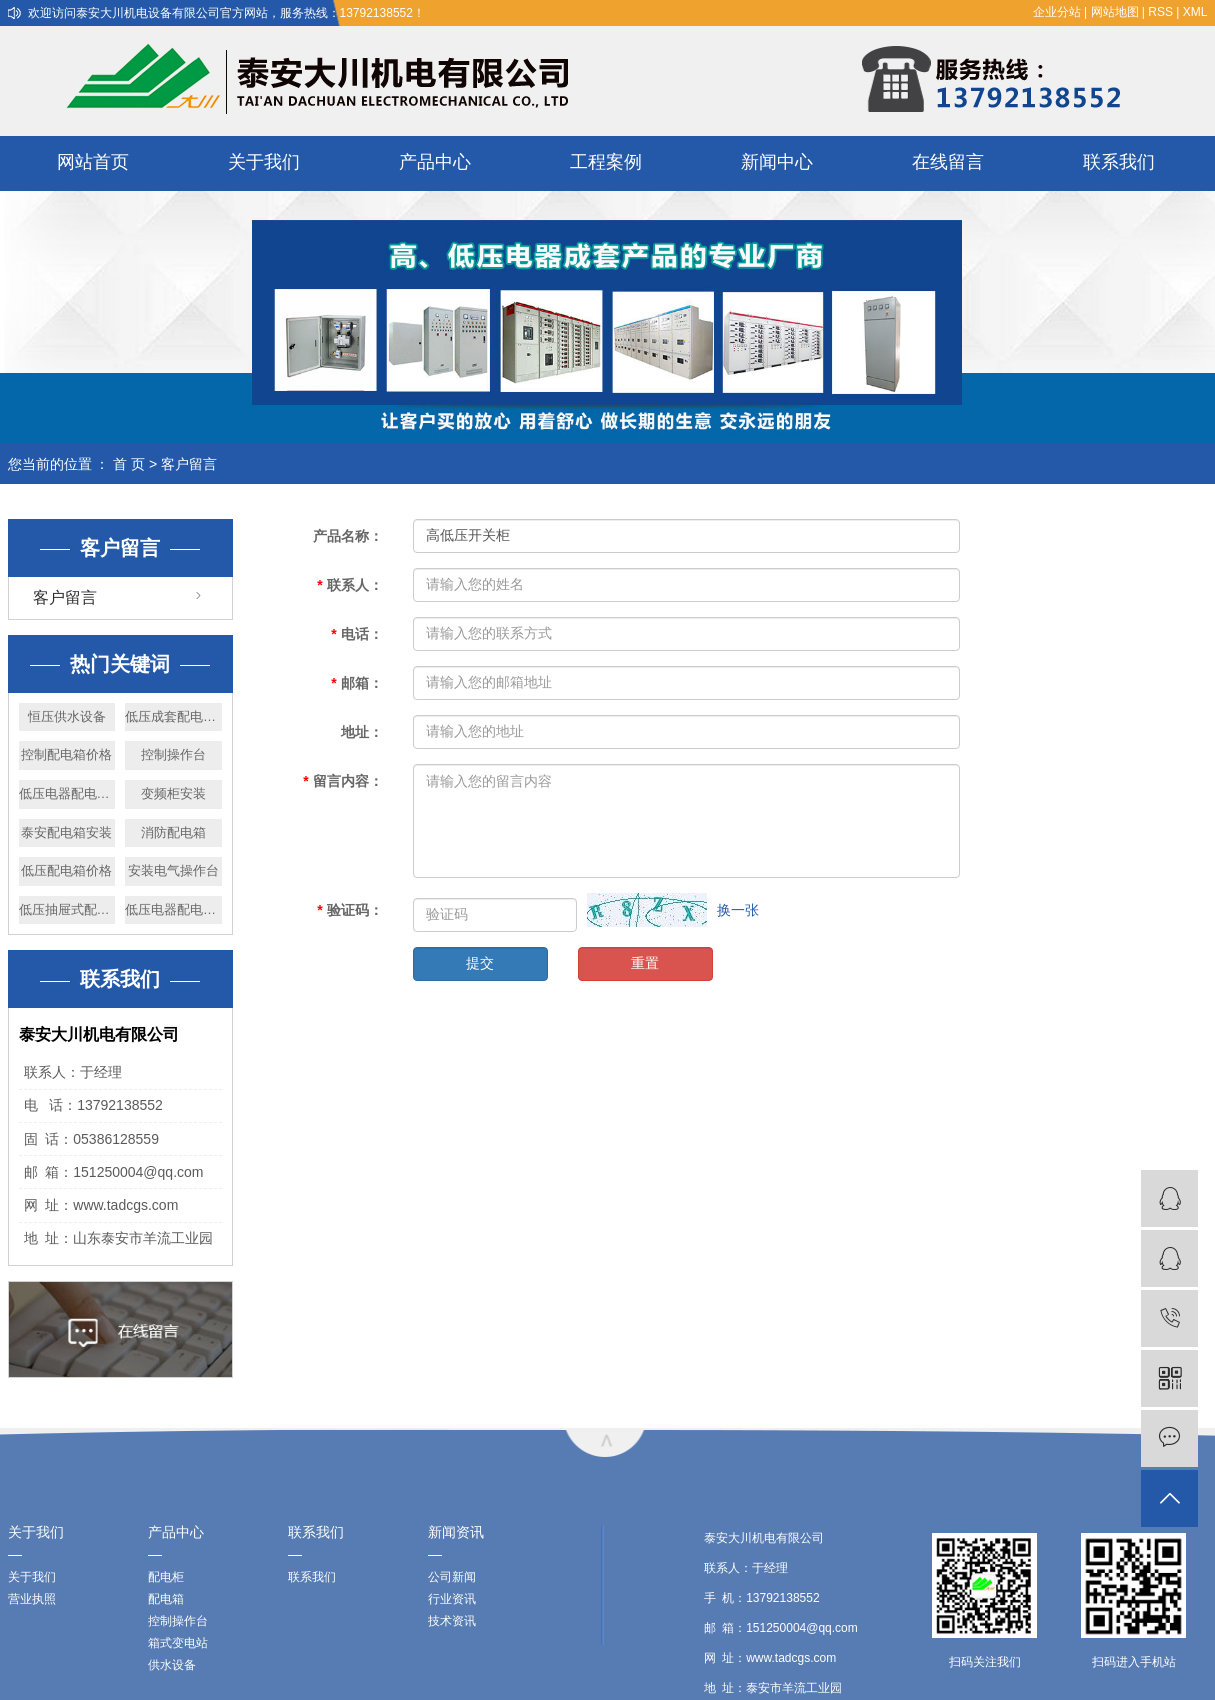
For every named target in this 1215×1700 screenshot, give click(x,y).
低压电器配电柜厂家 (67, 793)
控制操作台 (173, 754)
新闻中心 (777, 162)
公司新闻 (452, 1577)
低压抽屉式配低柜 (67, 909)
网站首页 (93, 162)
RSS (1160, 12)
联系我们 (1119, 162)
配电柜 (166, 1577)
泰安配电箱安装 (66, 832)
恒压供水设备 (67, 716)
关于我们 (264, 162)
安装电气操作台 (173, 870)
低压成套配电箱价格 (173, 716)
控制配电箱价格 (66, 754)
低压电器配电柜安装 (173, 909)
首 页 (129, 464)
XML (1195, 12)
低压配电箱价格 (66, 870)
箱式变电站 (178, 1643)
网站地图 (1115, 12)
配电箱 (166, 1599)
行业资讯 (452, 1599)
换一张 (738, 910)
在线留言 (948, 162)
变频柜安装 (173, 793)
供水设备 (172, 1665)
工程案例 (606, 162)
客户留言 (65, 597)
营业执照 (32, 1599)
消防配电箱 (173, 832)
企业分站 (1057, 12)
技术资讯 (452, 1621)
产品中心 (435, 162)
